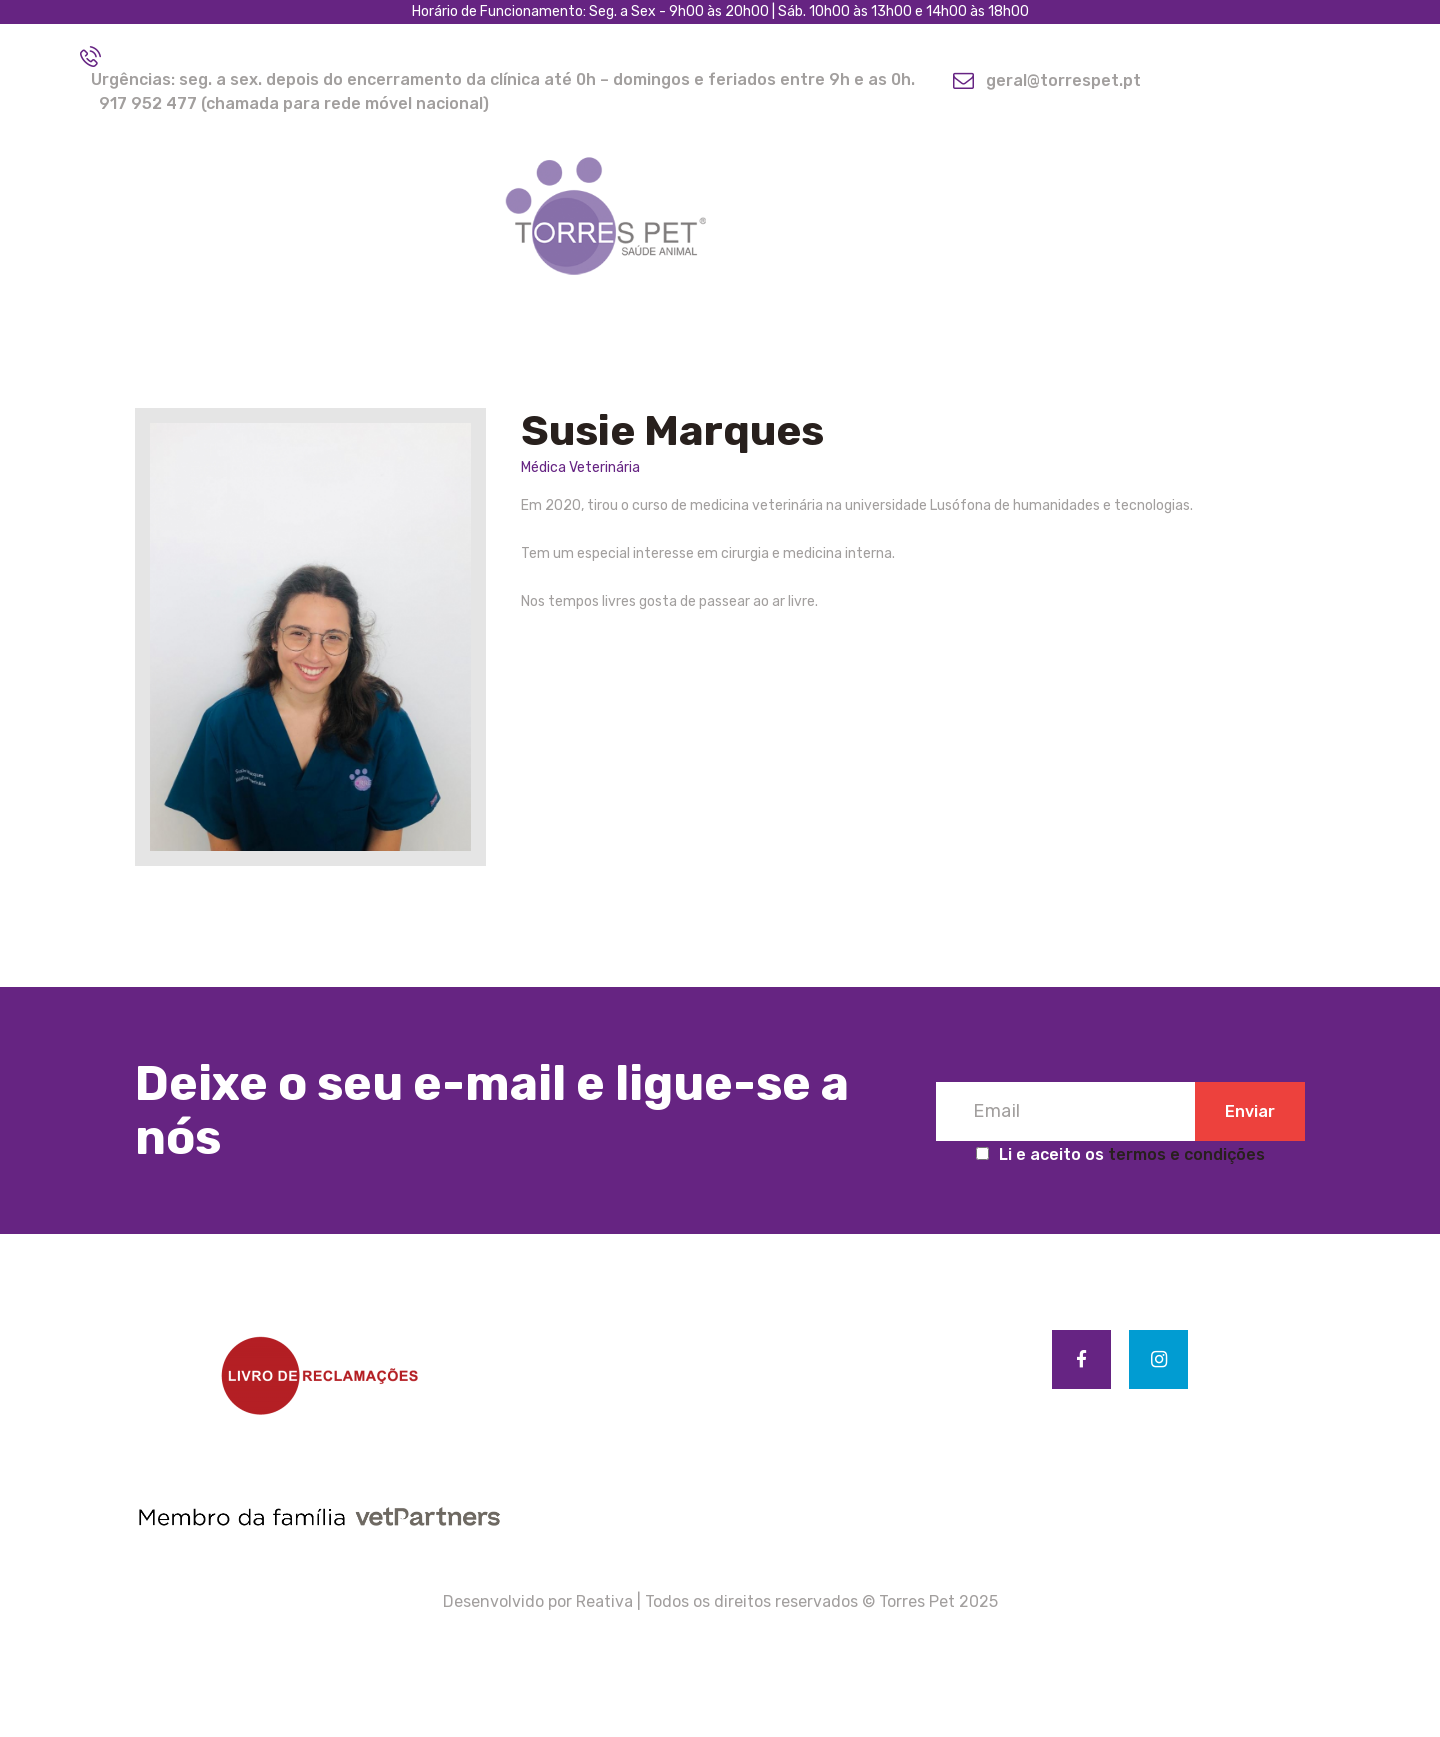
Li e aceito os (1120, 1154)
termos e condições (1186, 1154)
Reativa (604, 1601)
